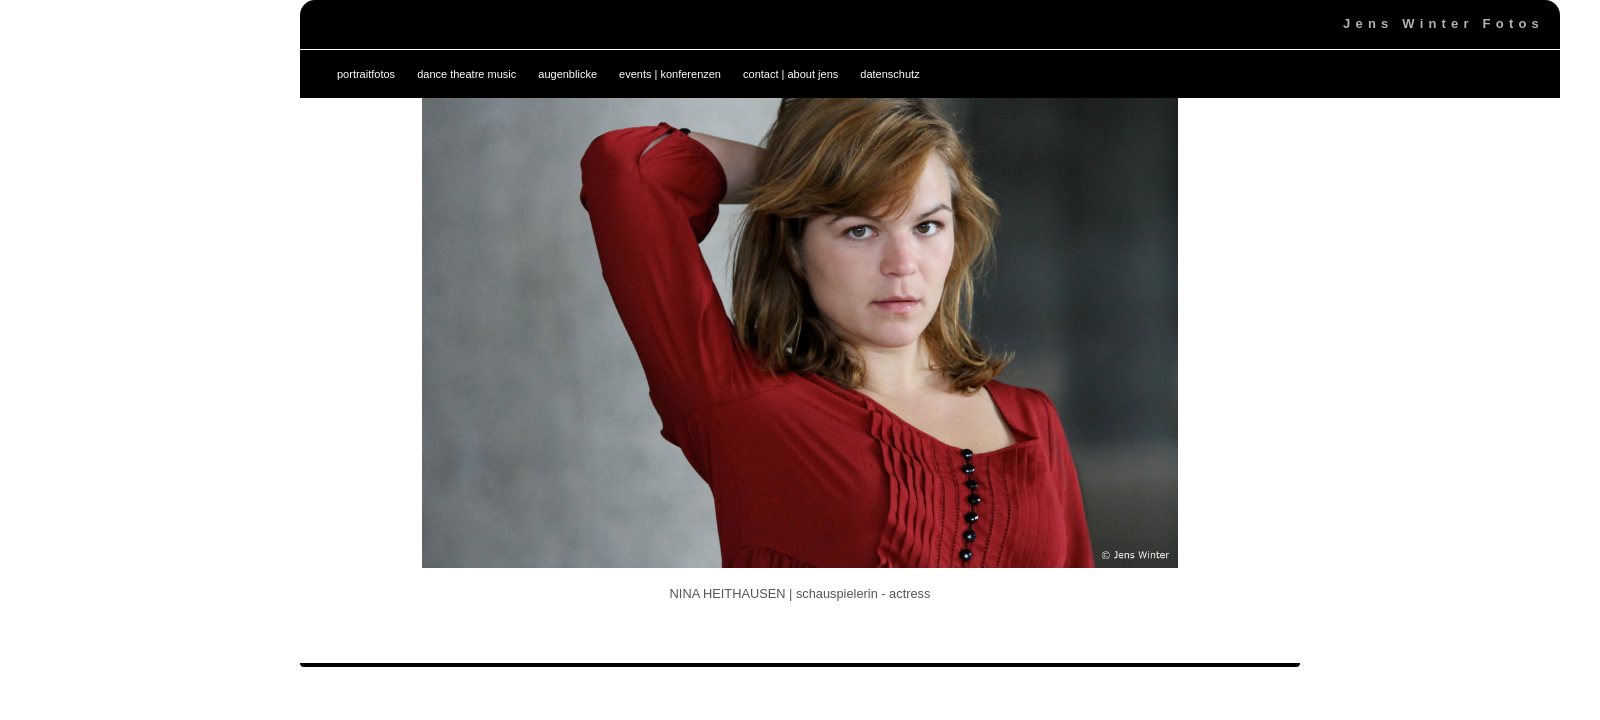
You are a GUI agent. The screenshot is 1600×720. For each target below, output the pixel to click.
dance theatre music (466, 74)
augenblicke (567, 74)
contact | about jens (790, 74)
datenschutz (889, 74)
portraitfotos (366, 74)
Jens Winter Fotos (1443, 23)
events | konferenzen (670, 74)
